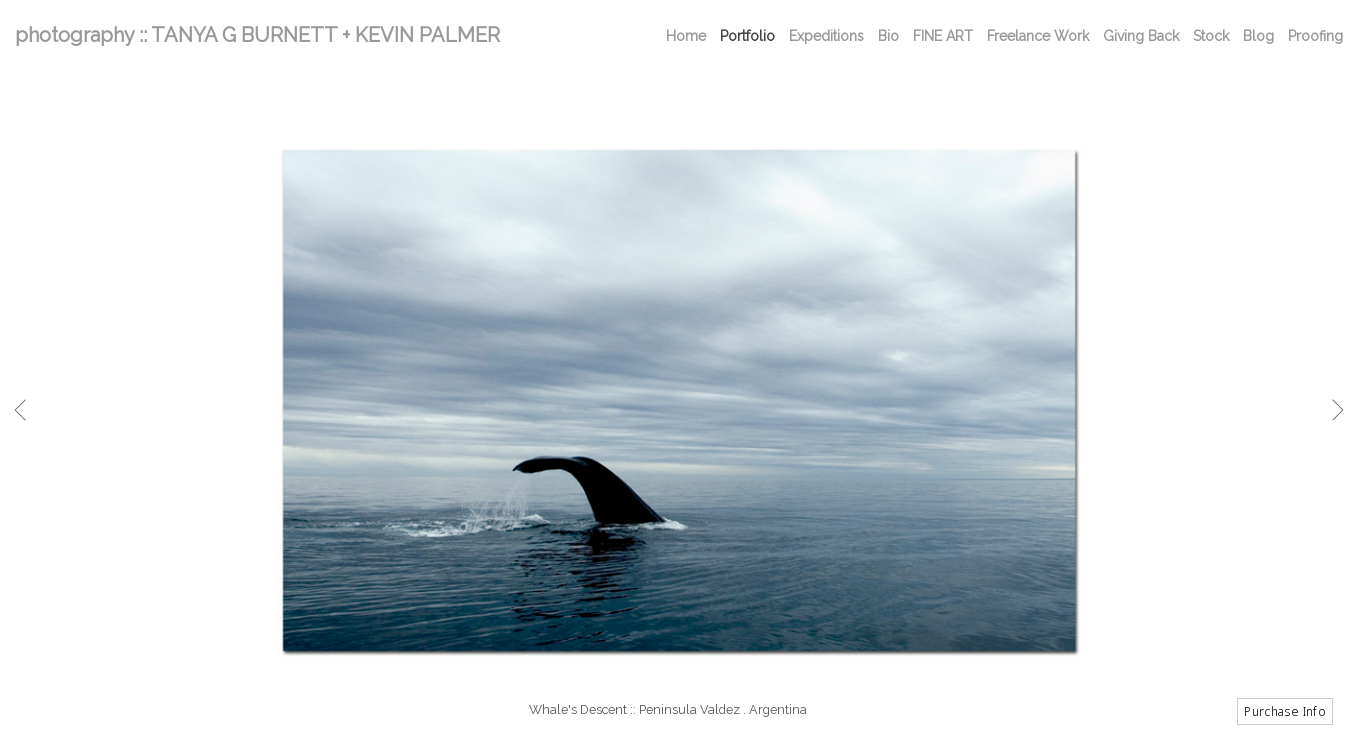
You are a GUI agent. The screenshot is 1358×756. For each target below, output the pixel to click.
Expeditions (826, 36)
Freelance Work (1038, 36)
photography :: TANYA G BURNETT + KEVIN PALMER (257, 35)
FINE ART (943, 36)
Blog (1258, 36)
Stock (1211, 36)
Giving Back (1141, 36)
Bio (888, 36)
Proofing (1315, 36)
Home (686, 36)
